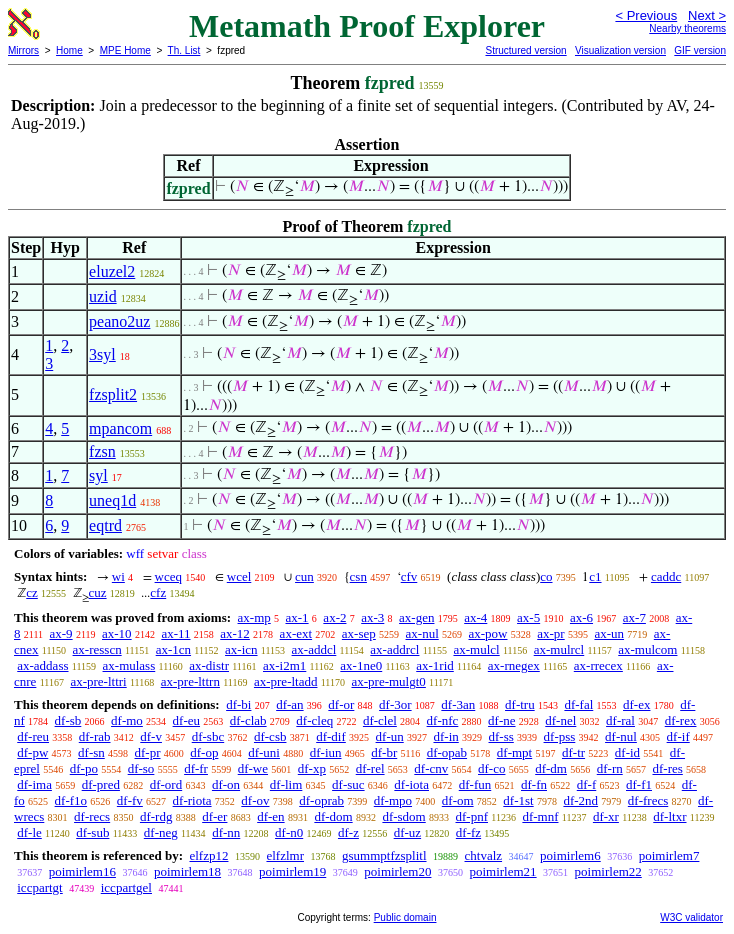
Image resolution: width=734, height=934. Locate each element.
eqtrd (105, 525)
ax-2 (334, 617)
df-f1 (639, 784)
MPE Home (125, 50)
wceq (168, 576)
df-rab (95, 736)
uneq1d (112, 500)
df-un (390, 736)
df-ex (636, 704)
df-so (141, 768)
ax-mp (254, 617)
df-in (445, 736)
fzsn (102, 451)
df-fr (196, 768)
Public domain (405, 917)
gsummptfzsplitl (384, 855)
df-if (678, 736)
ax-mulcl (476, 649)
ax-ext (296, 633)
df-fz (468, 832)
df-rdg (156, 816)
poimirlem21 (502, 871)
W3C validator (691, 917)
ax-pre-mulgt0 (388, 681)
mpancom (120, 428)
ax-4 (475, 617)
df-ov (255, 800)
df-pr (148, 752)
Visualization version (620, 50)
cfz (158, 592)
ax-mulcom (647, 649)
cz (32, 592)
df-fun (475, 784)
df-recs (92, 816)
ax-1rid (435, 665)
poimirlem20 (397, 871)
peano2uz (119, 321)
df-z (348, 832)
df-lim (286, 784)
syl (98, 475)
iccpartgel (126, 887)
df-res (667, 768)
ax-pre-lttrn (190, 681)
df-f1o (71, 800)
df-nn (226, 832)
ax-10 (117, 633)
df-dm (551, 768)
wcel (239, 576)
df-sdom (403, 816)
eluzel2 (112, 271)
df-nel (560, 720)
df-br (384, 752)
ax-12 (235, 633)
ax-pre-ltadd (286, 681)
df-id (627, 752)
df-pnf (472, 816)
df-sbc (208, 736)
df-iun (326, 752)
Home (69, 50)
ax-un (609, 633)
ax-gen (416, 617)
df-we (253, 768)
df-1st (518, 800)
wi (118, 576)
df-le (29, 832)
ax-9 (61, 633)
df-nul (621, 736)
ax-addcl (314, 649)
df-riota (192, 800)
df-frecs (648, 800)
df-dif (331, 736)
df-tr (573, 752)
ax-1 (297, 617)
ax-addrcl (394, 649)
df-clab (248, 720)
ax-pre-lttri (98, 681)
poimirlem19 (292, 871)
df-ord (166, 784)
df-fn (534, 784)
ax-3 (372, 617)
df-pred (101, 784)
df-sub (92, 832)
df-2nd (580, 800)
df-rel (370, 768)
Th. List (184, 50)
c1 (595, 576)
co (546, 576)
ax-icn (241, 649)
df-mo (127, 720)
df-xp (312, 768)
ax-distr (209, 665)
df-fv (130, 800)
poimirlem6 (570, 855)
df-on (226, 784)
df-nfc (443, 720)
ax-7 (634, 617)
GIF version (700, 50)
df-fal (578, 704)
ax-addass (42, 665)
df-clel (380, 720)
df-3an (458, 704)
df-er (214, 816)
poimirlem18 (187, 871)
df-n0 (289, 832)
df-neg (161, 832)
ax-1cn (173, 649)
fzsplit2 (113, 394)
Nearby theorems (687, 28)
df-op (204, 752)
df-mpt (514, 752)
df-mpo (393, 800)
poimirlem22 (608, 871)
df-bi (238, 704)
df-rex (681, 720)
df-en (270, 816)
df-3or (395, 704)
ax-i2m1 (284, 665)
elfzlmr (285, 855)
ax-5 (528, 617)
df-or (341, 704)
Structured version (525, 50)
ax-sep (359, 633)
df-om (458, 800)
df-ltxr (669, 816)
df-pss (560, 736)
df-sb (68, 720)
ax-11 (175, 633)
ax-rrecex (598, 665)
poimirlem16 (82, 871)
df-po (84, 768)
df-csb (270, 736)
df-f (587, 784)
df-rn (610, 768)
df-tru (520, 704)
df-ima (34, 784)
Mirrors (23, 50)
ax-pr (550, 633)
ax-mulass (129, 665)
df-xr (606, 816)
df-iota (411, 784)
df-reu (33, 736)
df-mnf (540, 816)
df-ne (501, 720)
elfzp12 (208, 855)
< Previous (646, 15)
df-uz (407, 832)
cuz (98, 592)
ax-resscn (97, 649)
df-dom (333, 816)
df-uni (264, 752)
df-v (151, 736)
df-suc (348, 784)
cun (304, 576)
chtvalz (484, 855)
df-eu (186, 720)
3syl (102, 354)
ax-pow (488, 633)
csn (358, 576)
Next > (707, 15)
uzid (103, 296)
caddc (666, 576)
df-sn (91, 752)
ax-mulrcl (559, 649)
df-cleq (314, 720)
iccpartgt (39, 887)
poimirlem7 (669, 855)
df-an (289, 704)
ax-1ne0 (361, 665)
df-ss (501, 736)
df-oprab (321, 800)
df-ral (620, 720)
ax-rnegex (514, 665)
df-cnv (431, 768)
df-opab (447, 752)
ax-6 (581, 617)
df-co (491, 768)
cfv (409, 576)
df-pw (32, 752)
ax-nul (422, 633)
